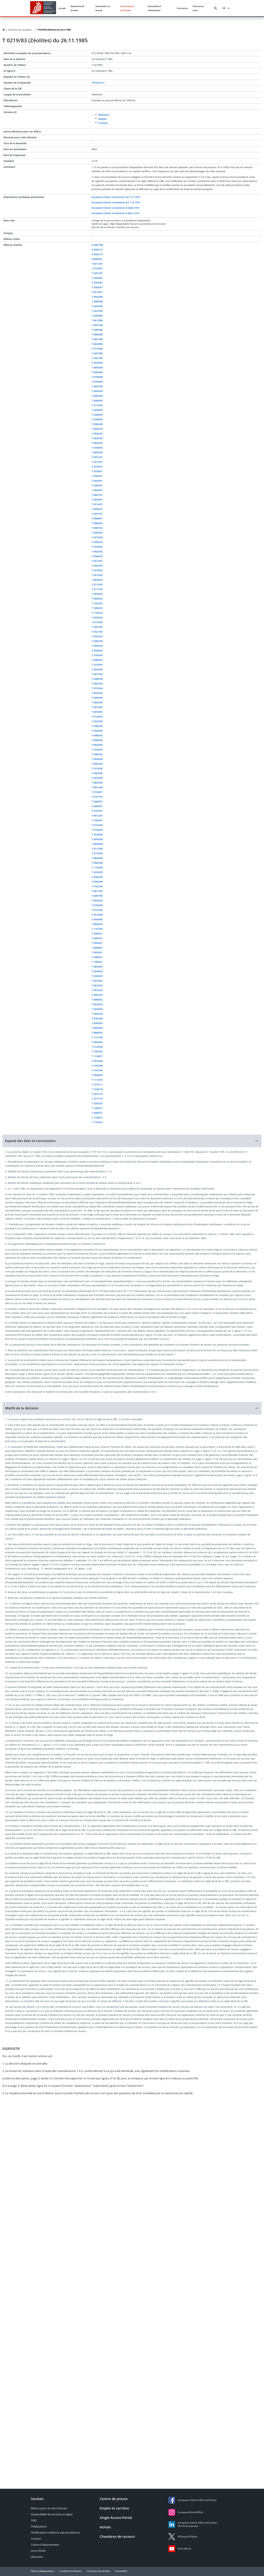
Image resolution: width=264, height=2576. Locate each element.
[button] (132, 1141)
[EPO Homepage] (43, 8)
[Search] (215, 8)
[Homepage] (3, 29)
